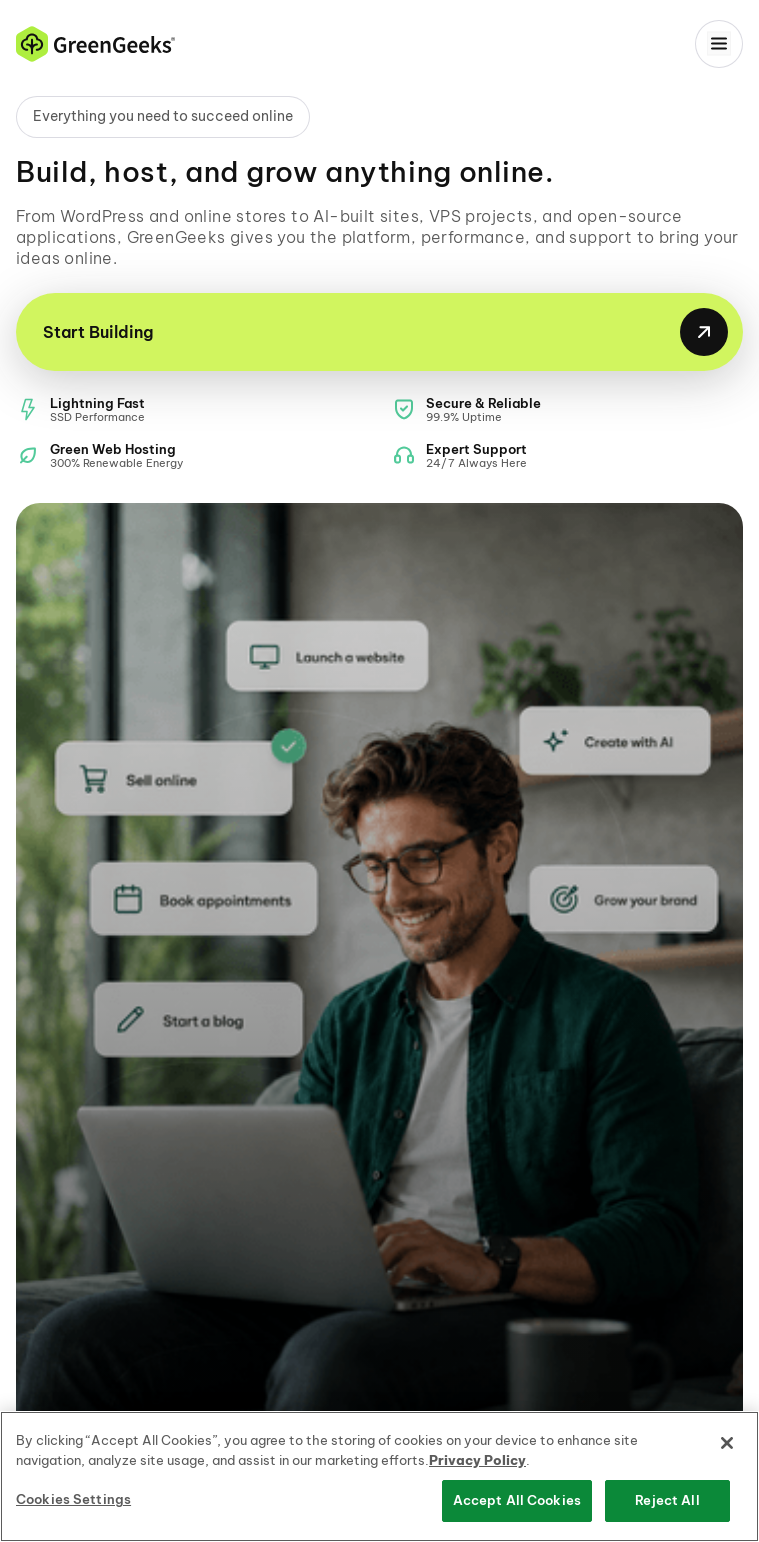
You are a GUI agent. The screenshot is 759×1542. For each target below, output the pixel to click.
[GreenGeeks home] (95, 44)
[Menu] (719, 44)
